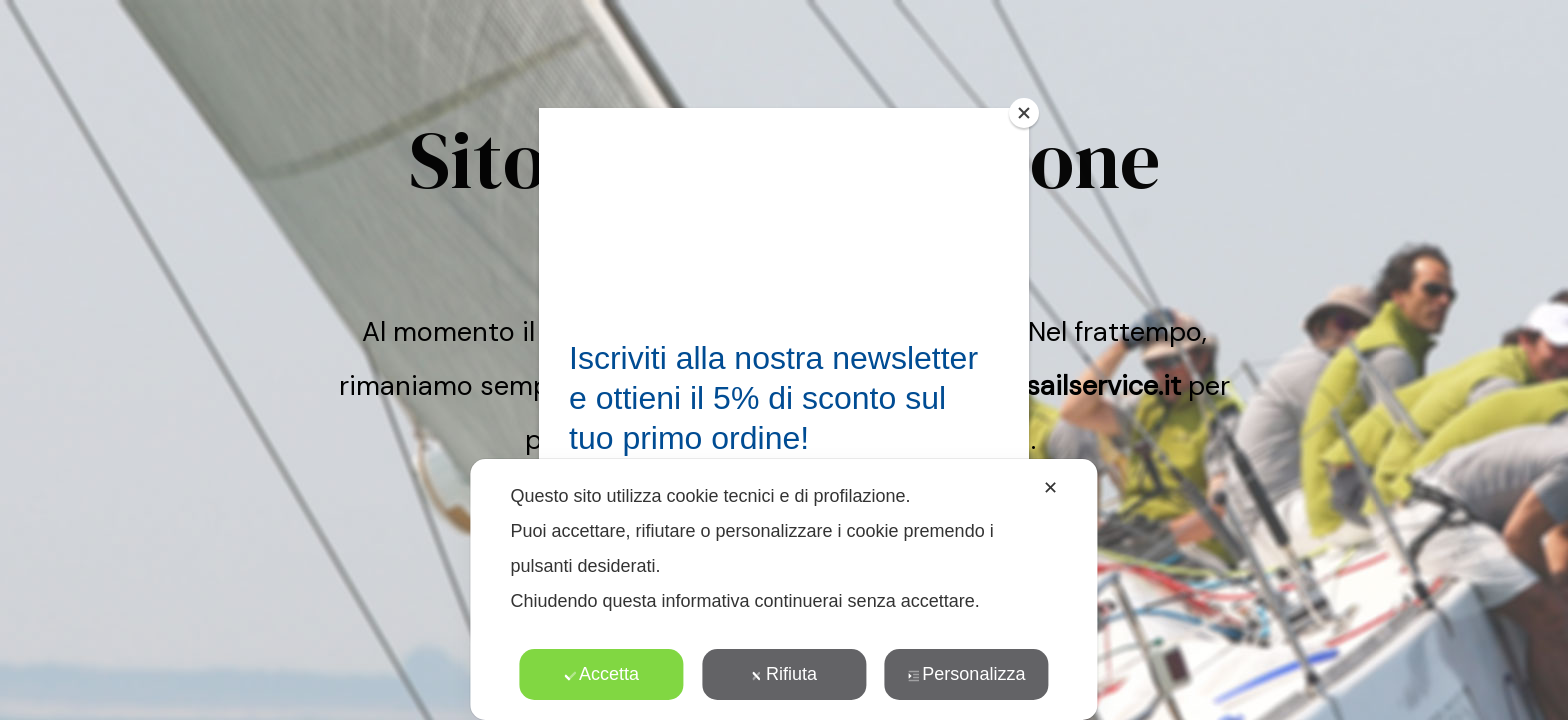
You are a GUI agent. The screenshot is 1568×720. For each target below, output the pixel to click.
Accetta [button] (601, 674)
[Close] (1024, 113)
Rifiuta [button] (784, 674)
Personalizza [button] (966, 674)
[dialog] (783, 589)
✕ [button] (1050, 488)
